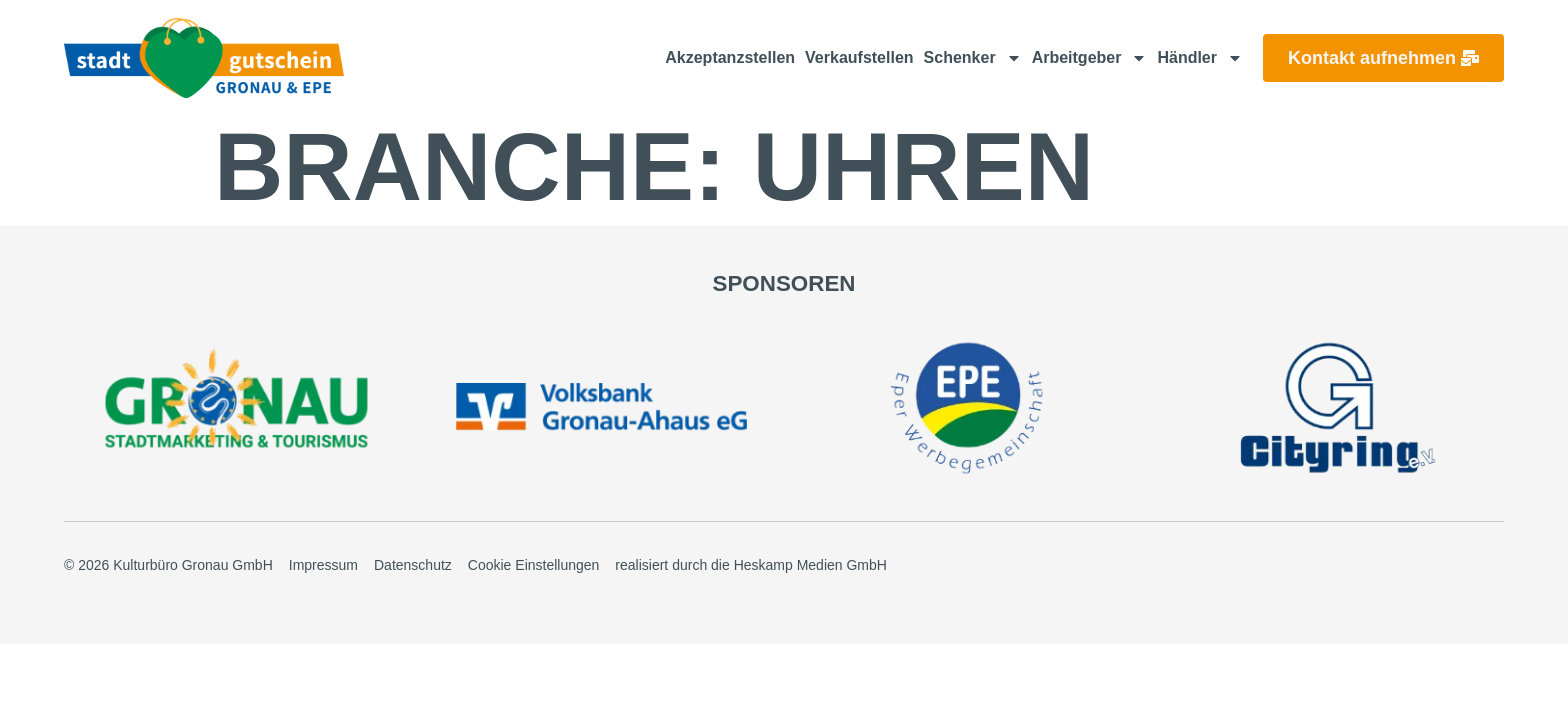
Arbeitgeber (1090, 58)
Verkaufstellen (859, 57)
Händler (1200, 58)
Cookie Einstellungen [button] (534, 563)
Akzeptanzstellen (730, 57)
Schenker (973, 58)
